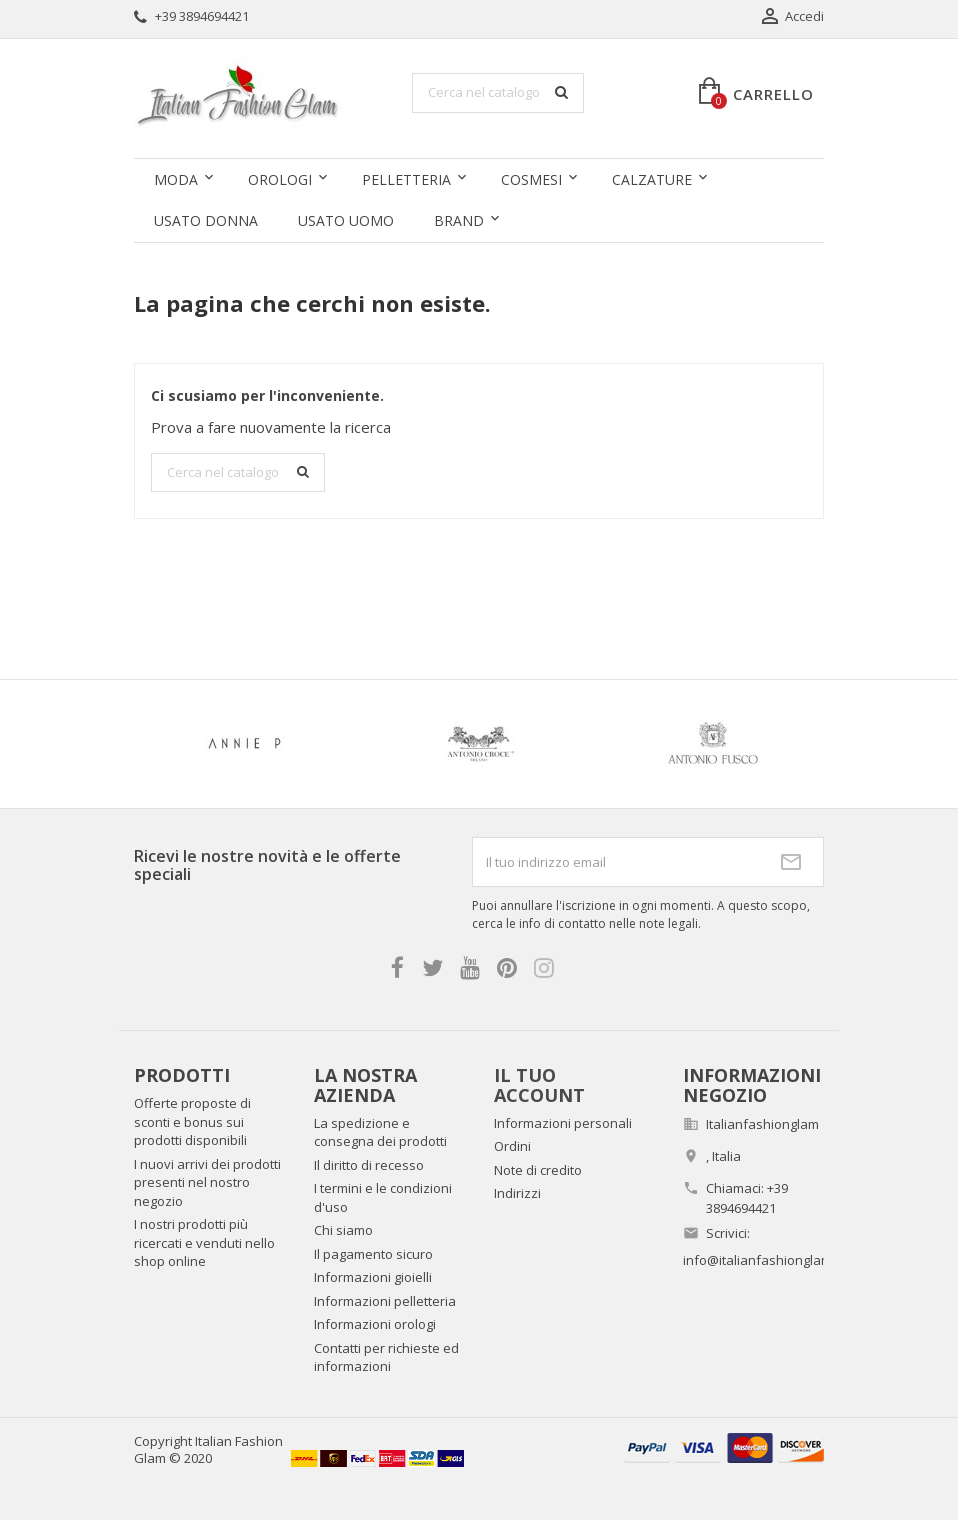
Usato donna (206, 220)
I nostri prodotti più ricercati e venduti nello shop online (204, 1242)
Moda (176, 179)
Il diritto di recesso (369, 1165)
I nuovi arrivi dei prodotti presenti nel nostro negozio (207, 1182)
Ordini (512, 1146)
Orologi (280, 179)
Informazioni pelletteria (385, 1301)
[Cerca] (498, 93)
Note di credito (538, 1170)
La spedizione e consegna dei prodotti (380, 1132)
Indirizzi (517, 1193)
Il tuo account (539, 1085)
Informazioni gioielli (373, 1277)
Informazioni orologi (375, 1324)
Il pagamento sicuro (373, 1254)
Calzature (652, 179)
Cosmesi (531, 179)
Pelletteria (406, 179)
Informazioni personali (563, 1123)
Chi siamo (343, 1230)
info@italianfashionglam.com (771, 1260)
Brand (459, 220)
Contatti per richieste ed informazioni (386, 1357)
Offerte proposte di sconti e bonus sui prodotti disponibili (192, 1121)
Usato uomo (346, 220)
